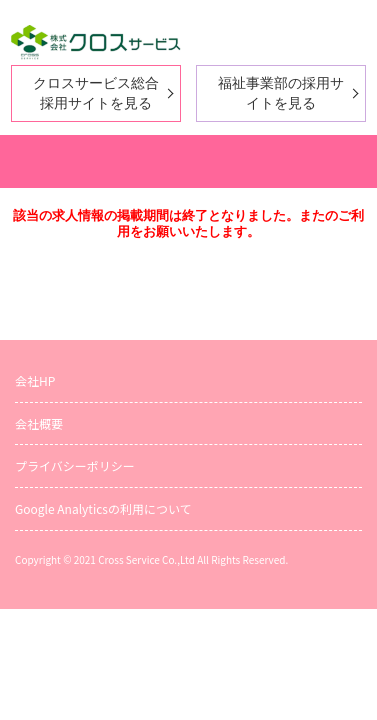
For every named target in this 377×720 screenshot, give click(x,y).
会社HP (35, 380)
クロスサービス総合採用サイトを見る (96, 93)
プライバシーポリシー (75, 465)
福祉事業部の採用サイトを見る (281, 93)
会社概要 (39, 423)
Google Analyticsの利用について (103, 508)
